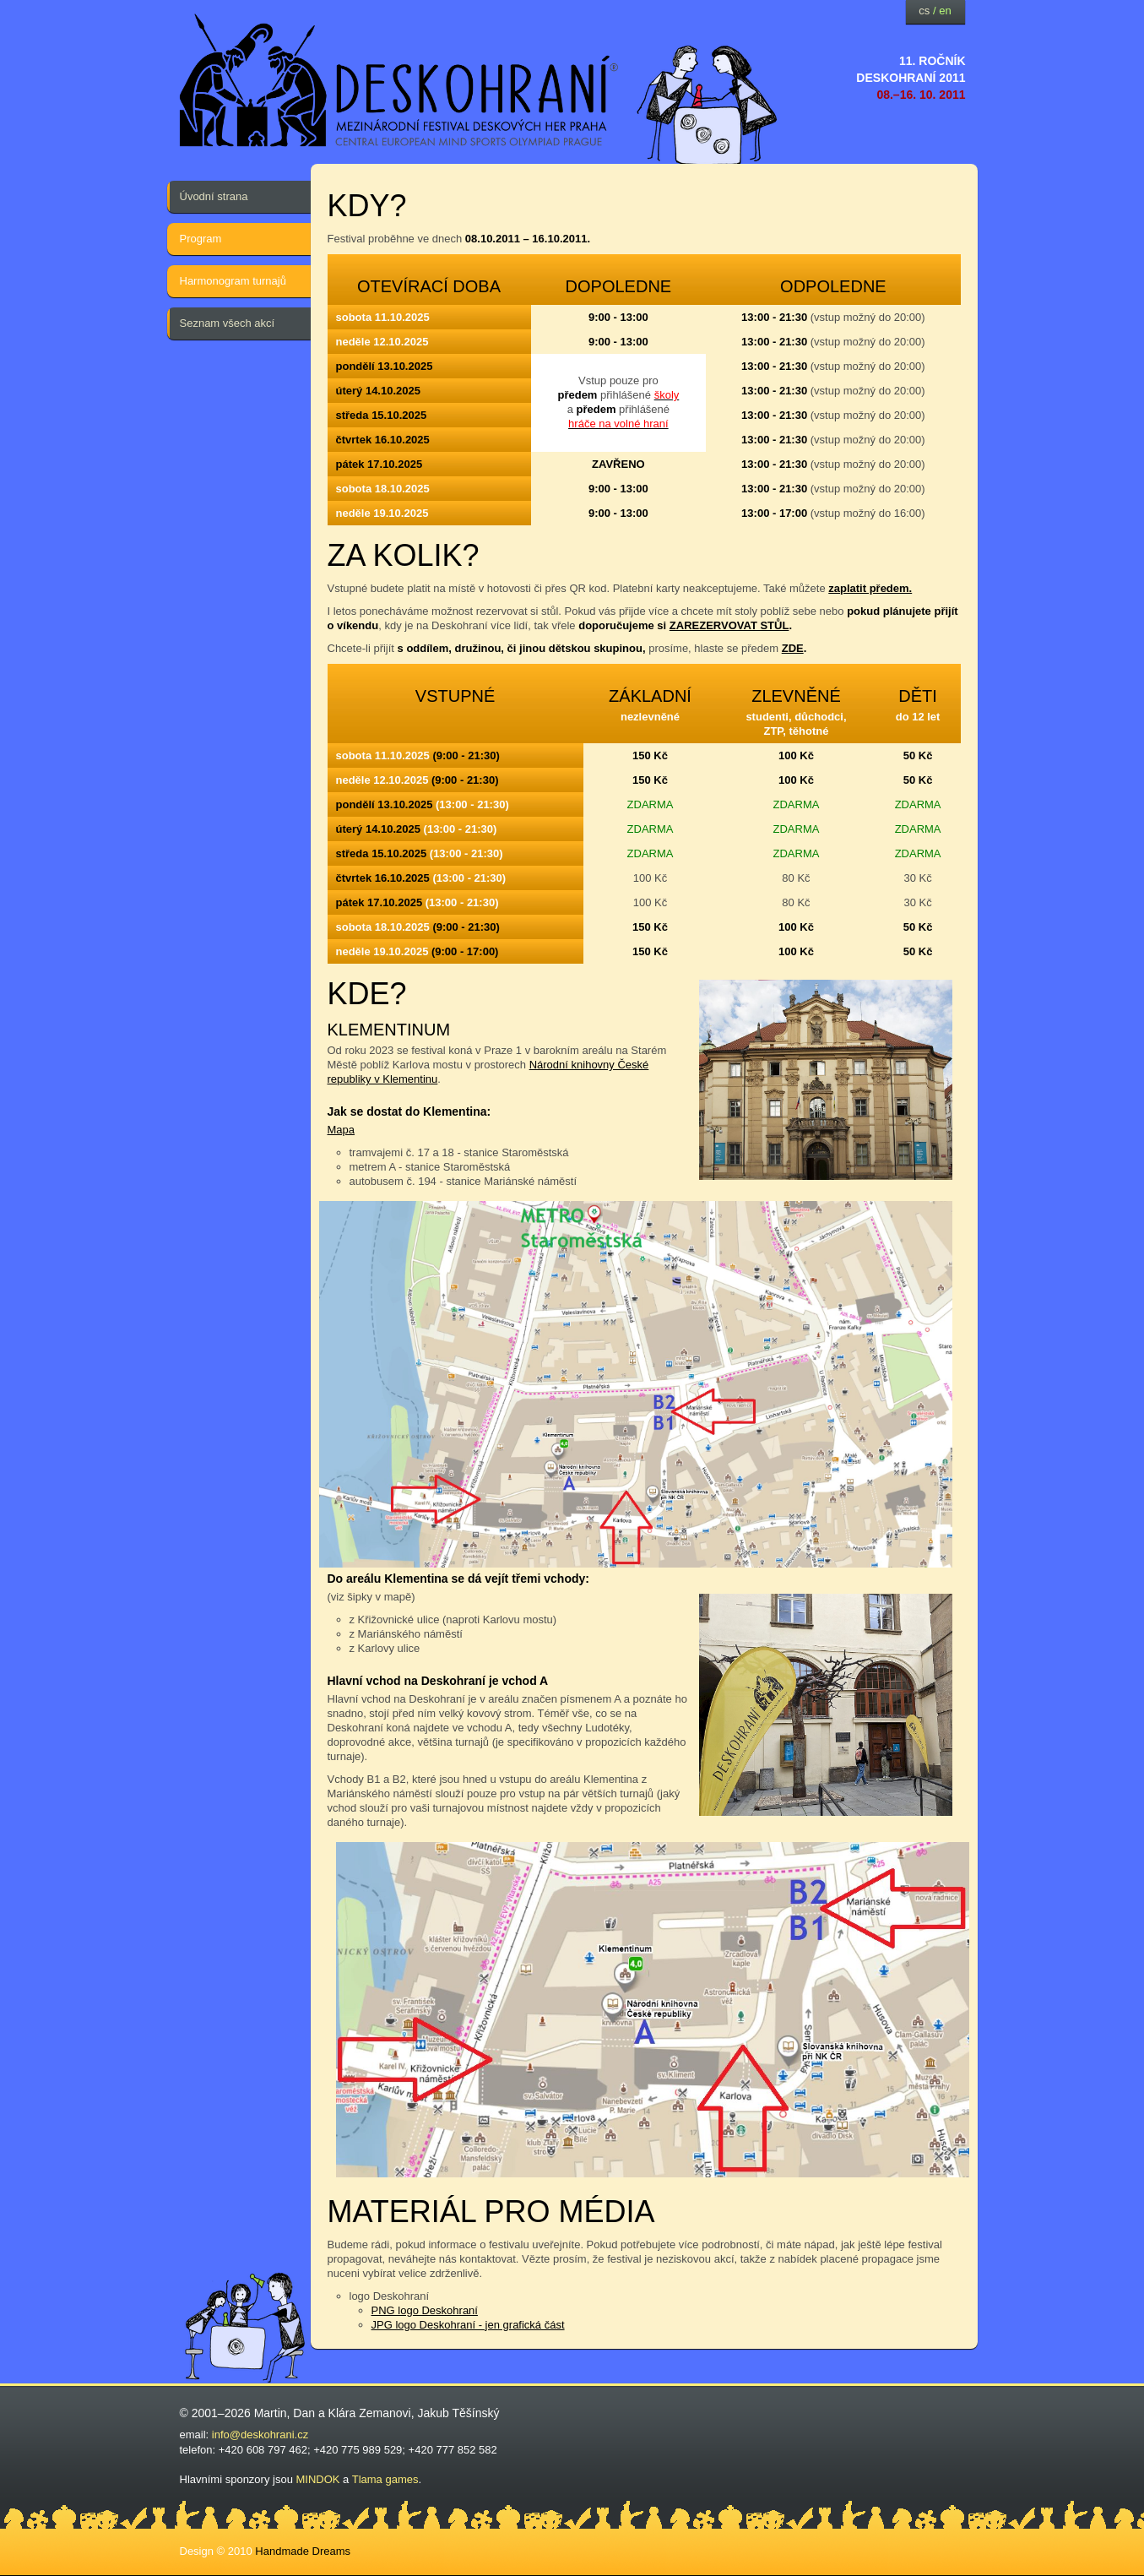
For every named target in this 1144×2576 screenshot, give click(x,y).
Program (201, 238)
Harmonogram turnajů (233, 280)
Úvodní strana (214, 196)
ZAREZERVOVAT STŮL (729, 625)
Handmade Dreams (302, 2551)
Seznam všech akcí (227, 323)
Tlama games (385, 2479)
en (945, 10)
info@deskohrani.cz (260, 2434)
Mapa (341, 1129)
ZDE (793, 648)
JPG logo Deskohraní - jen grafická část (468, 2324)
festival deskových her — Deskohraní (399, 80)
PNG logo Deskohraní (424, 2310)
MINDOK (318, 2479)
